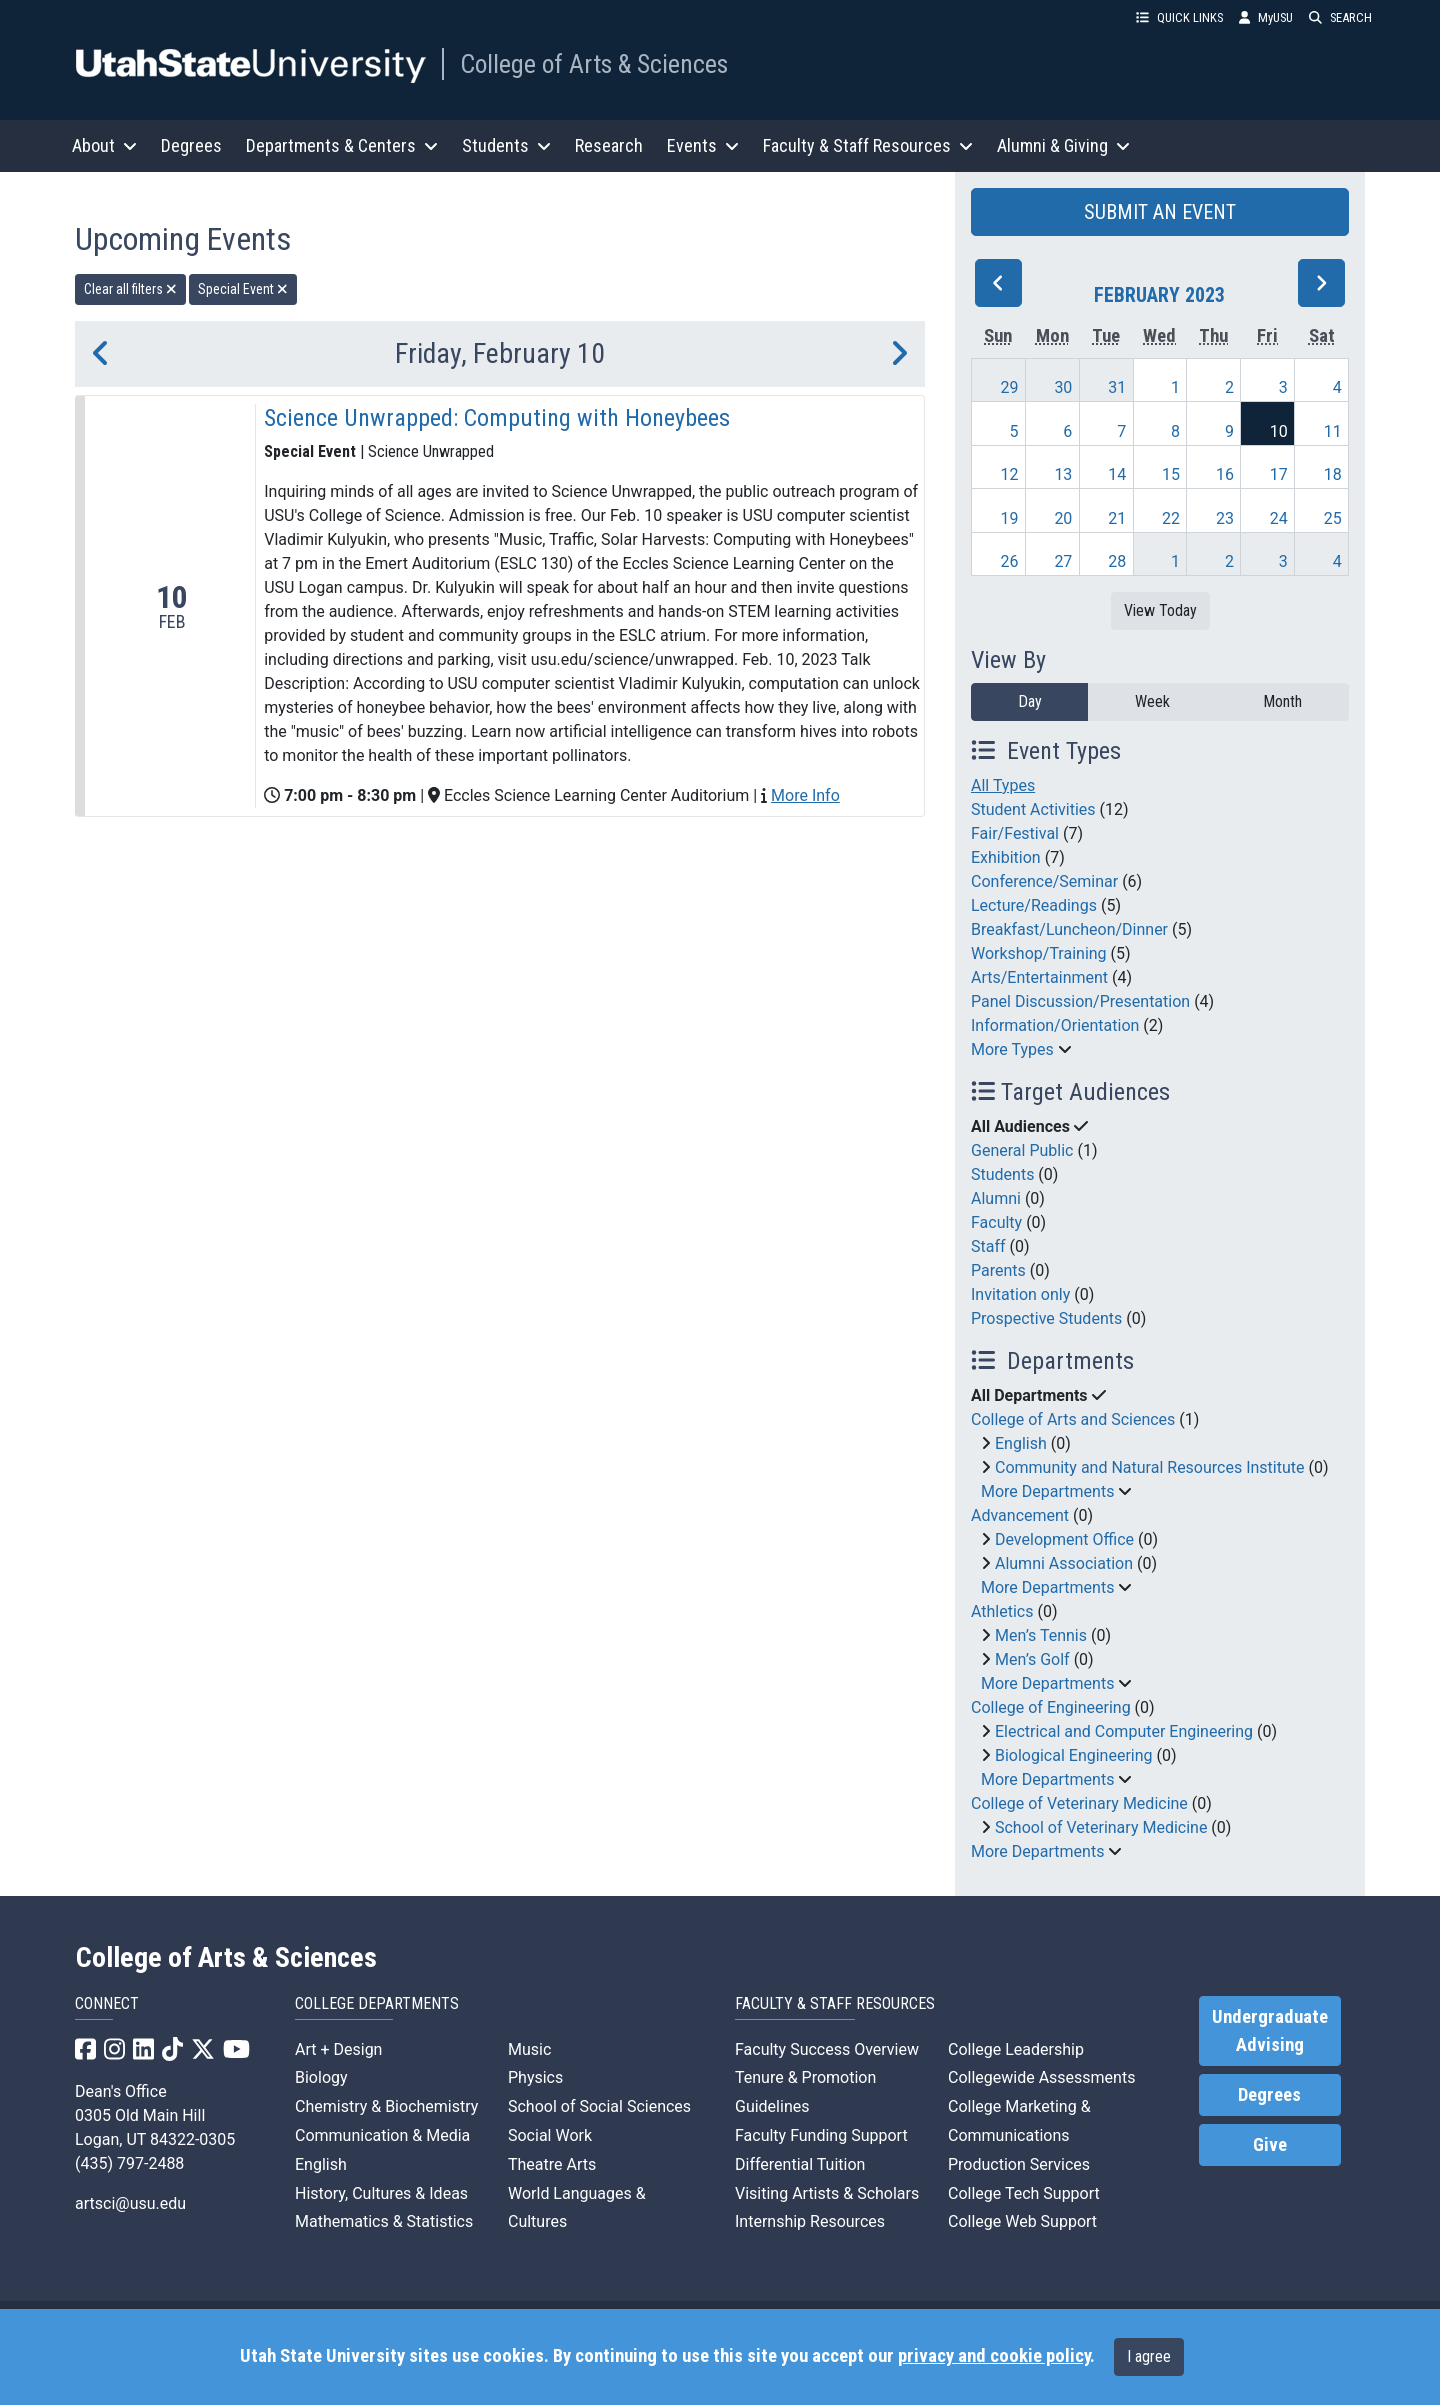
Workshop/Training (1039, 953)
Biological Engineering (1074, 1755)
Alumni (996, 1198)
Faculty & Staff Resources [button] (868, 145)
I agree (1149, 2356)
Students (1002, 1174)
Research (609, 145)
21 (1117, 518)
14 (1117, 474)
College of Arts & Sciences (594, 64)
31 (1117, 387)
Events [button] (703, 145)
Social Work (550, 2135)
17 (1279, 474)
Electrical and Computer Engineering (1124, 1731)
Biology (321, 2077)
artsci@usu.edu (130, 2203)
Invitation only (1020, 1294)
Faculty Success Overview (827, 2049)
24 (1279, 518)
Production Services (1019, 2164)
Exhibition (1006, 857)
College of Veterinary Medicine (1079, 1803)
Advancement (1020, 1515)
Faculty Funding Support (821, 2135)
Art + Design (338, 2049)
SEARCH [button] (1340, 17)
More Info (805, 795)
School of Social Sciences (599, 2106)
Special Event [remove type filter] (243, 289)
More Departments (1047, 1491)
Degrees (191, 145)
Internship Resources (810, 2221)
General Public (1022, 1150)
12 (1010, 474)
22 (1171, 518)
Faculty (996, 1222)
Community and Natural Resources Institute (1150, 1467)
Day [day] (1030, 701)
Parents (998, 1270)
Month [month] (1282, 701)
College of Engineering (1051, 1707)
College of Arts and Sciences (1073, 1419)
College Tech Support (1024, 2193)
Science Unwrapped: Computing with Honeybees (497, 418)
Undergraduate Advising (1270, 2031)
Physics (535, 2077)
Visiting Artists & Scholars (827, 2193)
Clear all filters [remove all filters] (130, 289)
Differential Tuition (800, 2164)
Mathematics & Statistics (384, 2221)
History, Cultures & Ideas (381, 2193)
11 (1333, 431)
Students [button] (506, 145)
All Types (1003, 785)
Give (1270, 2145)
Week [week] (1152, 701)
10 (1279, 431)
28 (1117, 561)
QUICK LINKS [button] (1179, 17)
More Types (1012, 1049)
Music (529, 2049)
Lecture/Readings (1034, 905)
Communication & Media (382, 2135)
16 (1225, 474)
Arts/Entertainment (1039, 977)
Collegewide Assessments (1041, 2077)
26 (1010, 561)
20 (1063, 518)
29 (1010, 387)
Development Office (1064, 1539)
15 (1171, 474)
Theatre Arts (552, 2164)
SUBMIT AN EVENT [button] (1160, 212)
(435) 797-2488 (129, 2163)
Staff (988, 1246)
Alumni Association (1064, 1563)
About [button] (104, 145)
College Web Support (1022, 2221)
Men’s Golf (1032, 1659)
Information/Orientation (1055, 1025)
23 (1225, 518)
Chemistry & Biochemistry (386, 2106)
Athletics (1002, 1611)
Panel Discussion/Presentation (1080, 1001)
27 (1063, 561)
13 (1063, 474)
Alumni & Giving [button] (1063, 145)
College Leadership (1016, 2049)
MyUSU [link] (1266, 17)
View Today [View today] (1160, 610)
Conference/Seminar (1044, 881)
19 (1010, 518)
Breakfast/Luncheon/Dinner (1069, 929)
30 (1063, 387)
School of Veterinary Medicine (1101, 1827)
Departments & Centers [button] (342, 145)
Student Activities (1033, 809)
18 (1333, 474)
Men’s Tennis (1041, 1635)
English (1021, 1443)
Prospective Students (1046, 1318)
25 (1333, 518)
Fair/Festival (1015, 833)
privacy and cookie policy (994, 2356)
